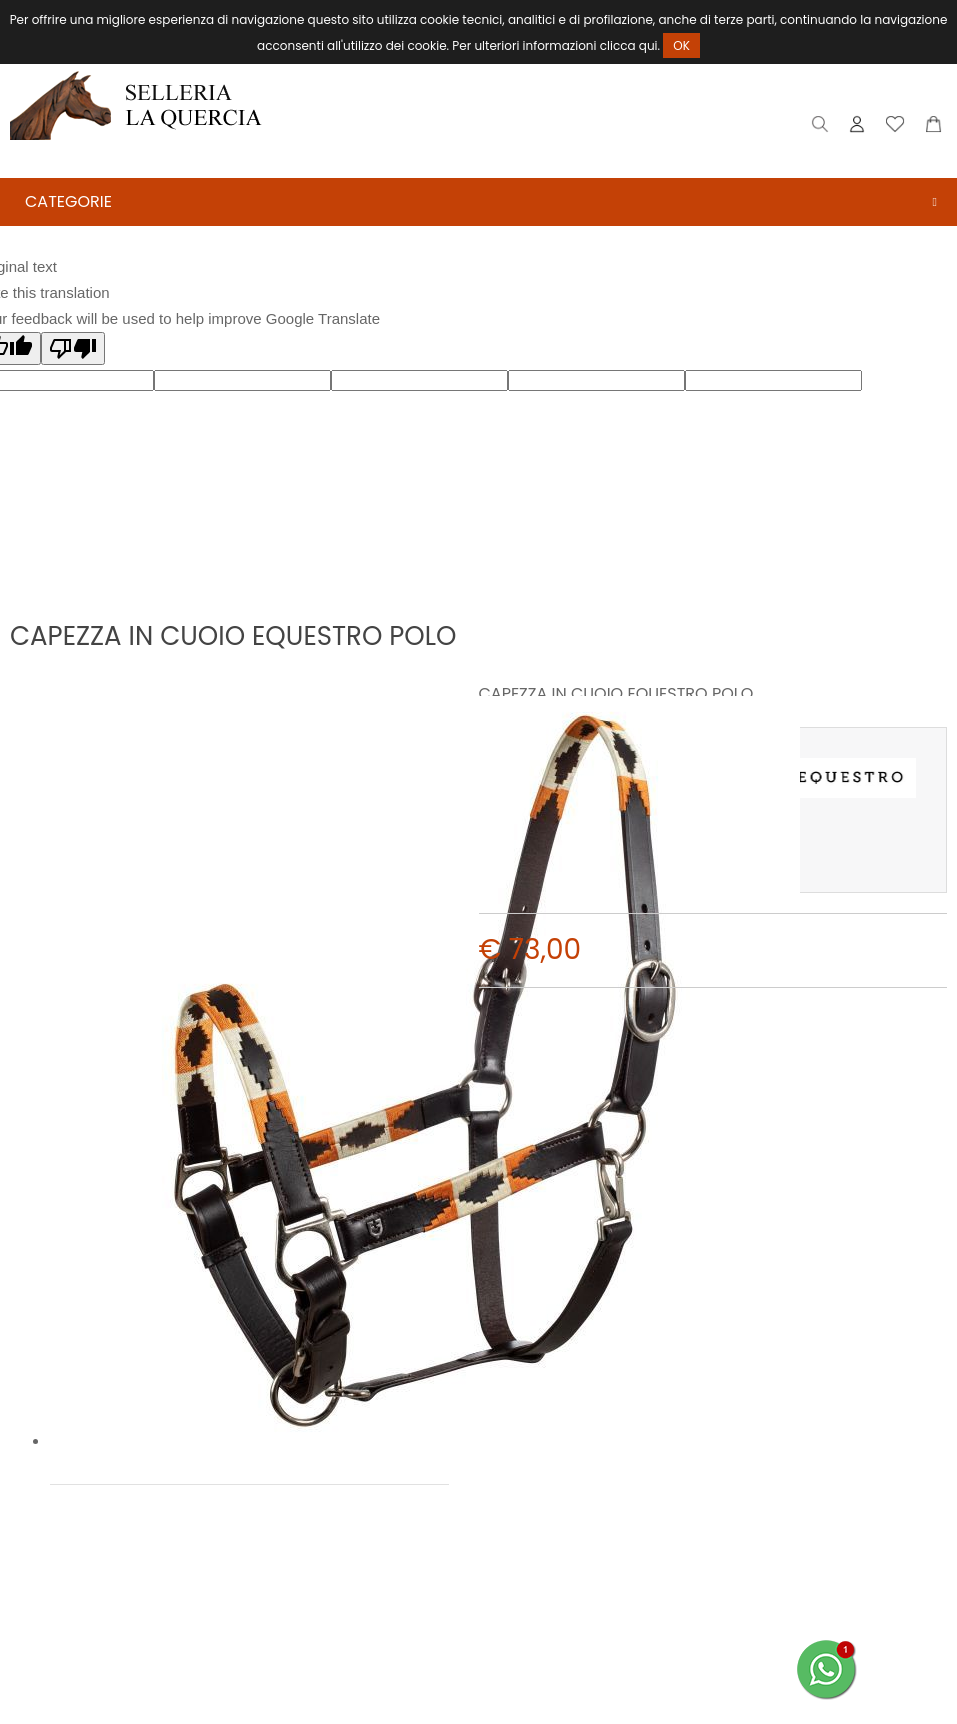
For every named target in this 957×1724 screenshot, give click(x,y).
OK (681, 45)
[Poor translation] (73, 348)
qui (648, 45)
